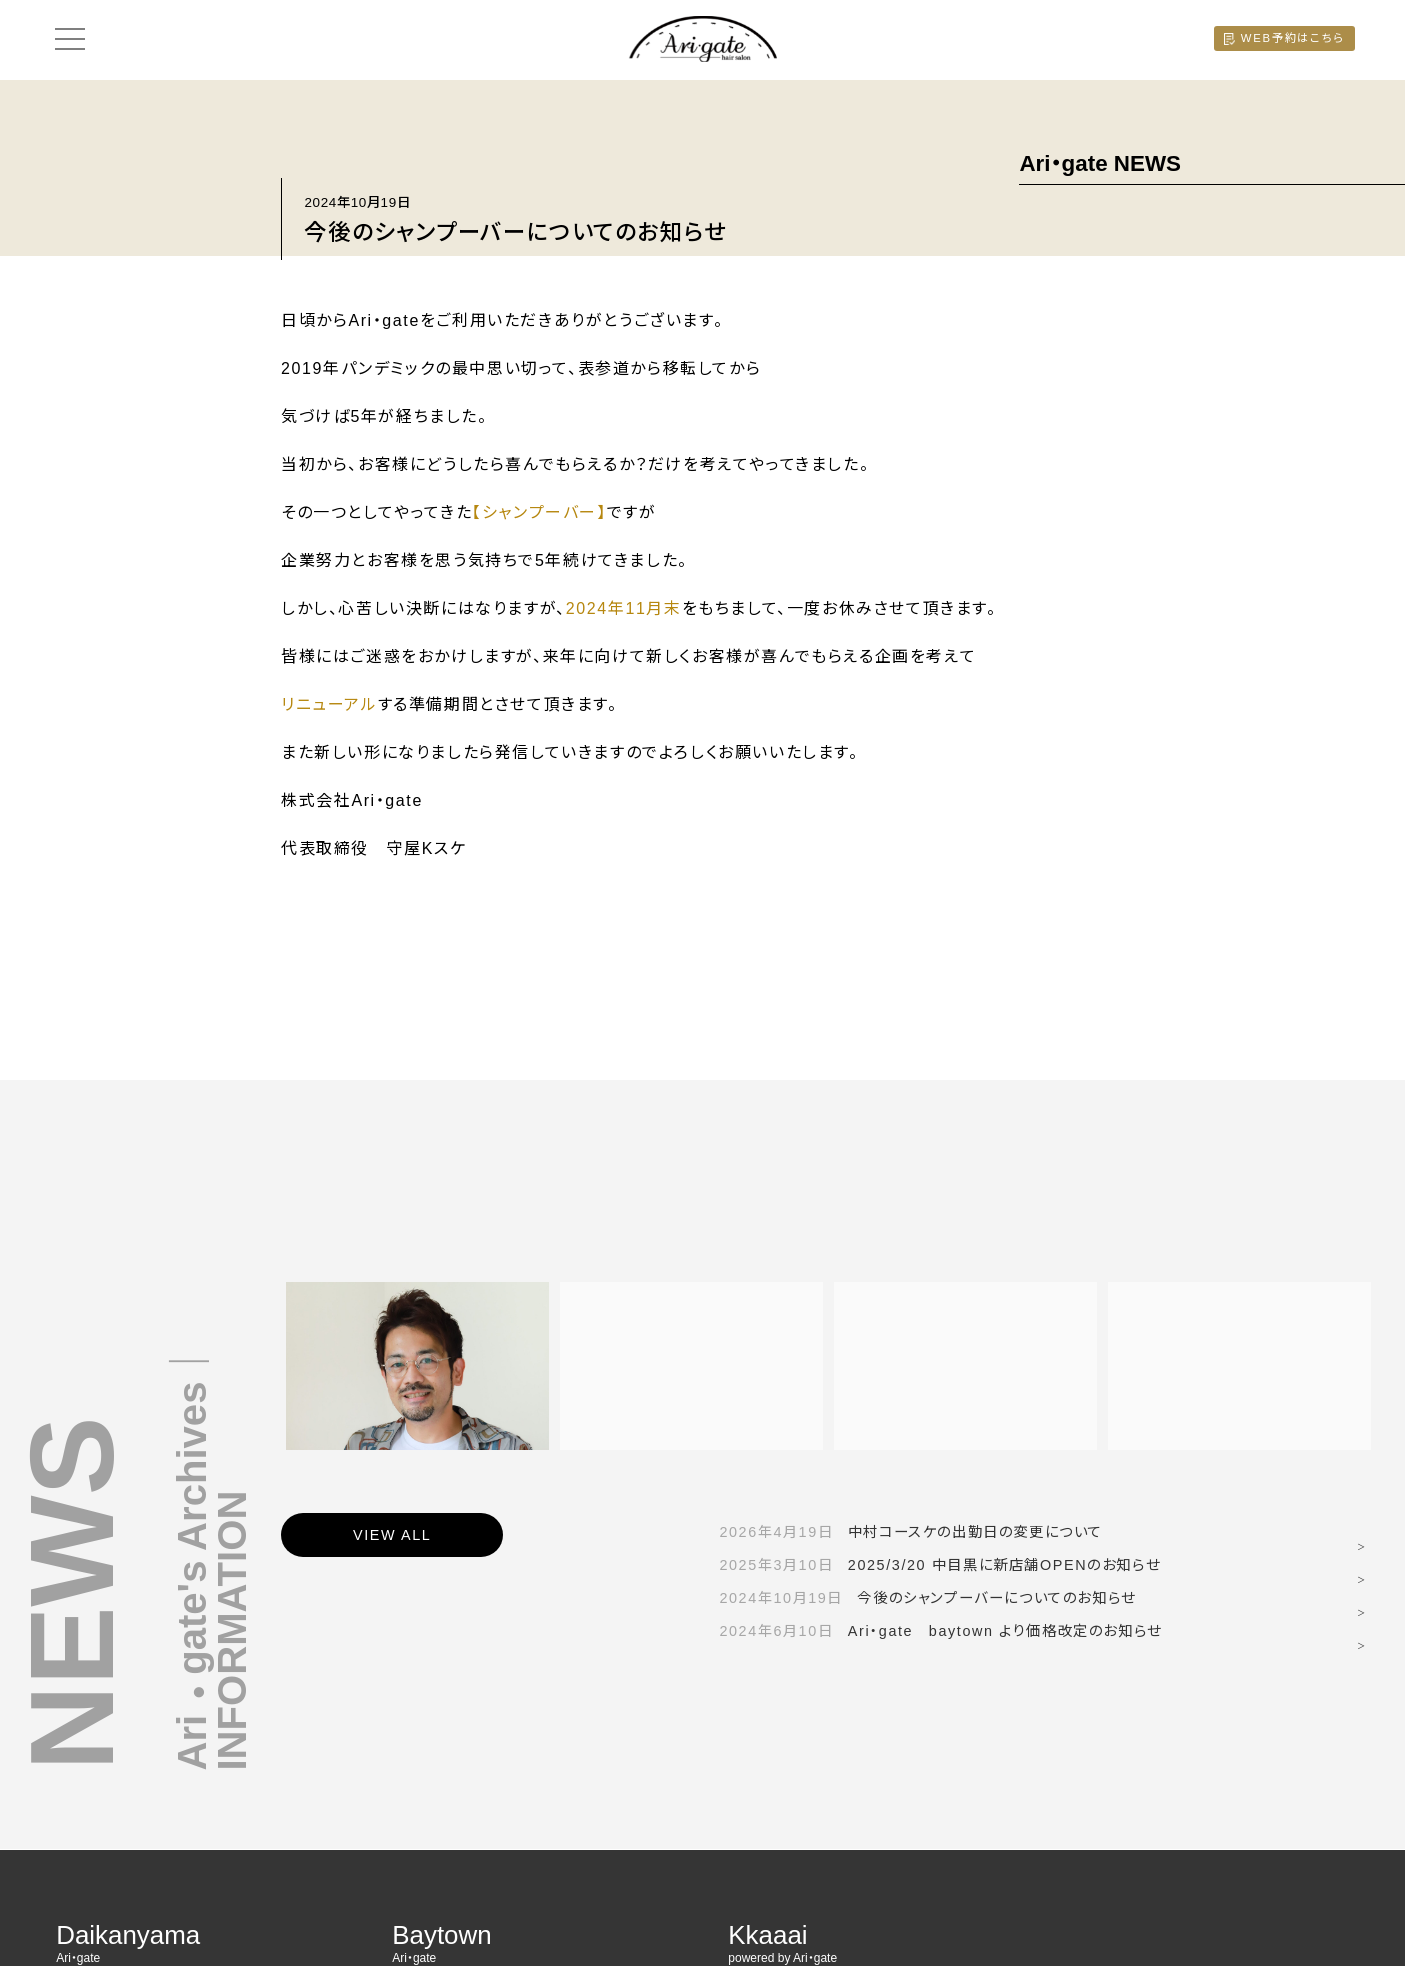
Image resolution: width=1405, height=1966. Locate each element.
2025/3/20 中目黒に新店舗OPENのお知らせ (939, 1565)
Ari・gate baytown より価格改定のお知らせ (940, 1631)
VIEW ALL (392, 1535)
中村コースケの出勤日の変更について (911, 1532)
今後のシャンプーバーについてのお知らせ (927, 1598)
